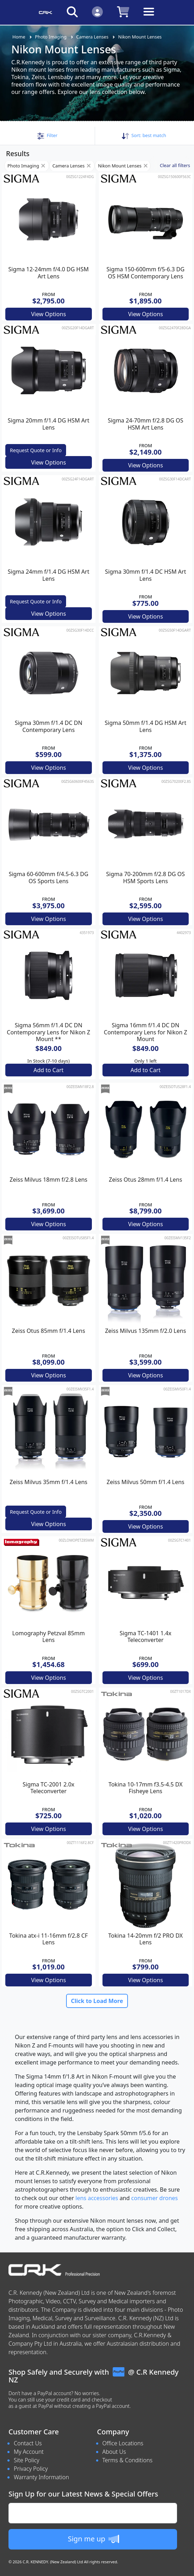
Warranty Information (41, 2477)
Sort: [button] (144, 135)
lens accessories (97, 2198)
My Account (29, 2452)
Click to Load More (97, 2001)
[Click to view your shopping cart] (123, 11)
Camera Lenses (92, 37)
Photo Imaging (51, 37)
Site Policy (26, 2460)
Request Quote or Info (35, 450)
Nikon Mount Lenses (139, 37)
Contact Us (28, 2443)
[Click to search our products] (72, 11)
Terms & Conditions (127, 2460)
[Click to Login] (97, 11)
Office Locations (122, 2443)
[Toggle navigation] (148, 17)
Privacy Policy (31, 2468)
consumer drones (154, 2198)
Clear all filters (175, 165)
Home (18, 37)
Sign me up (93, 2539)
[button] (47, 135)
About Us (114, 2452)
